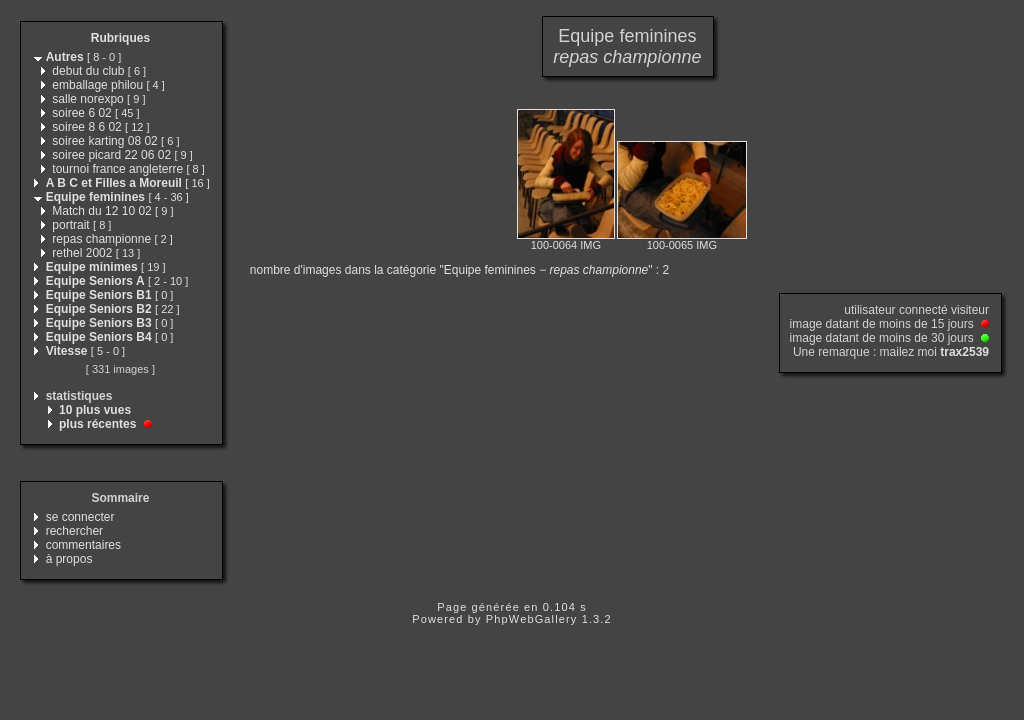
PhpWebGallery (532, 619)
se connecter (80, 517)
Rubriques (120, 38)
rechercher (74, 531)
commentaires (83, 545)
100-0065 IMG (682, 245)
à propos (69, 559)
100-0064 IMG (566, 245)
